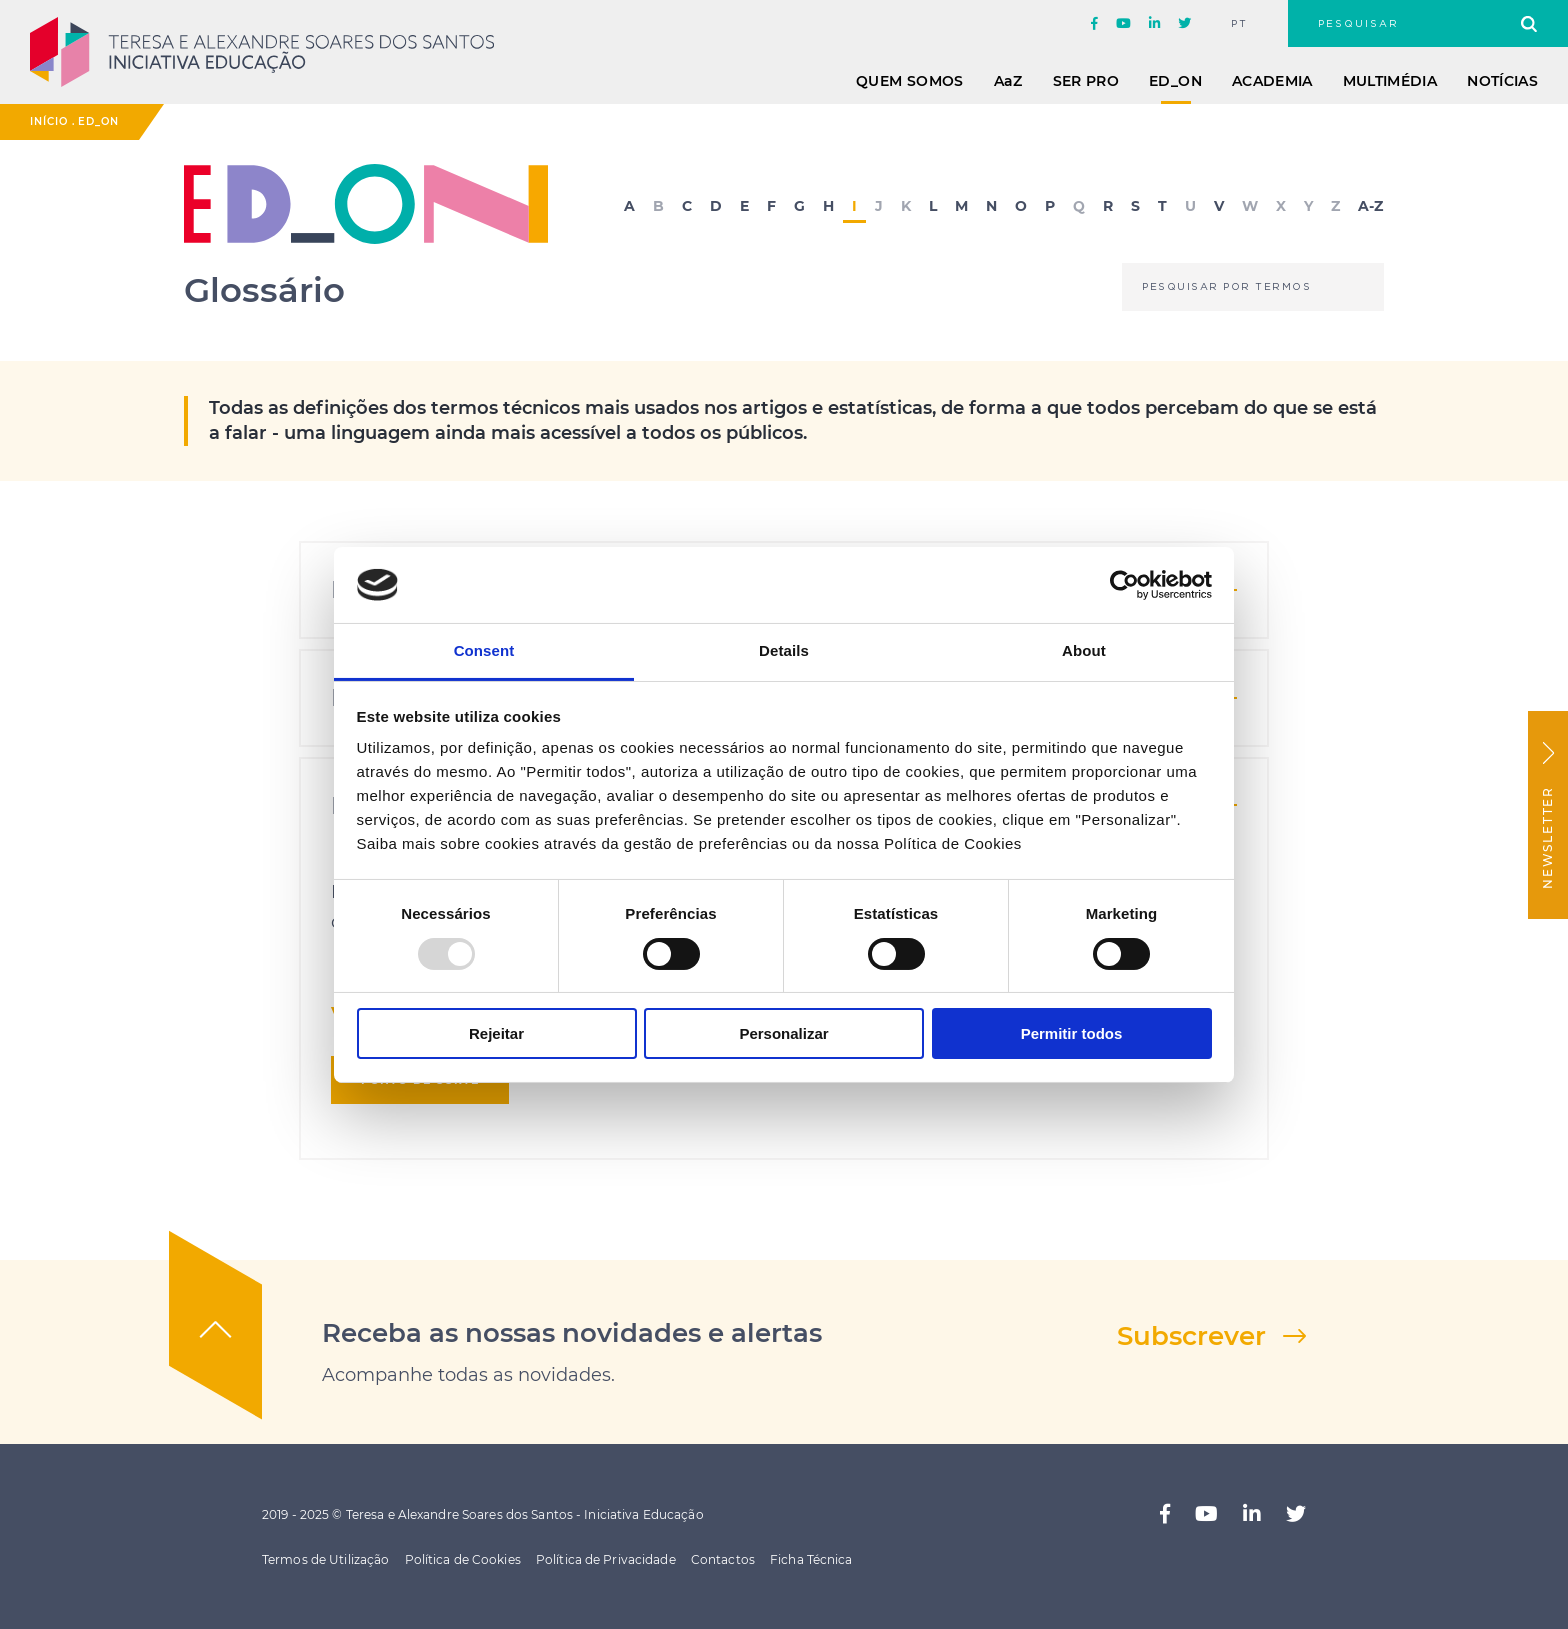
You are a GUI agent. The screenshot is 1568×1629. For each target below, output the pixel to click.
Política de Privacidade (606, 1559)
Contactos (723, 1559)
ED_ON (1175, 81)
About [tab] (1084, 650)
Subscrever (1191, 1336)
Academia (1272, 81)
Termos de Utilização (325, 1559)
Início (49, 121)
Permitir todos (1072, 1033)
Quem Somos (910, 81)
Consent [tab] (484, 650)
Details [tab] (784, 650)
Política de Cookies (463, 1559)
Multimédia (1390, 81)
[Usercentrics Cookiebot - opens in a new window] (1124, 585)
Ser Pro (1086, 81)
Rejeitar (496, 1033)
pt (1239, 24)
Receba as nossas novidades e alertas (572, 1333)
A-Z (1370, 207)
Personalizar (783, 1033)
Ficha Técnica (811, 1559)
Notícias (1502, 81)
